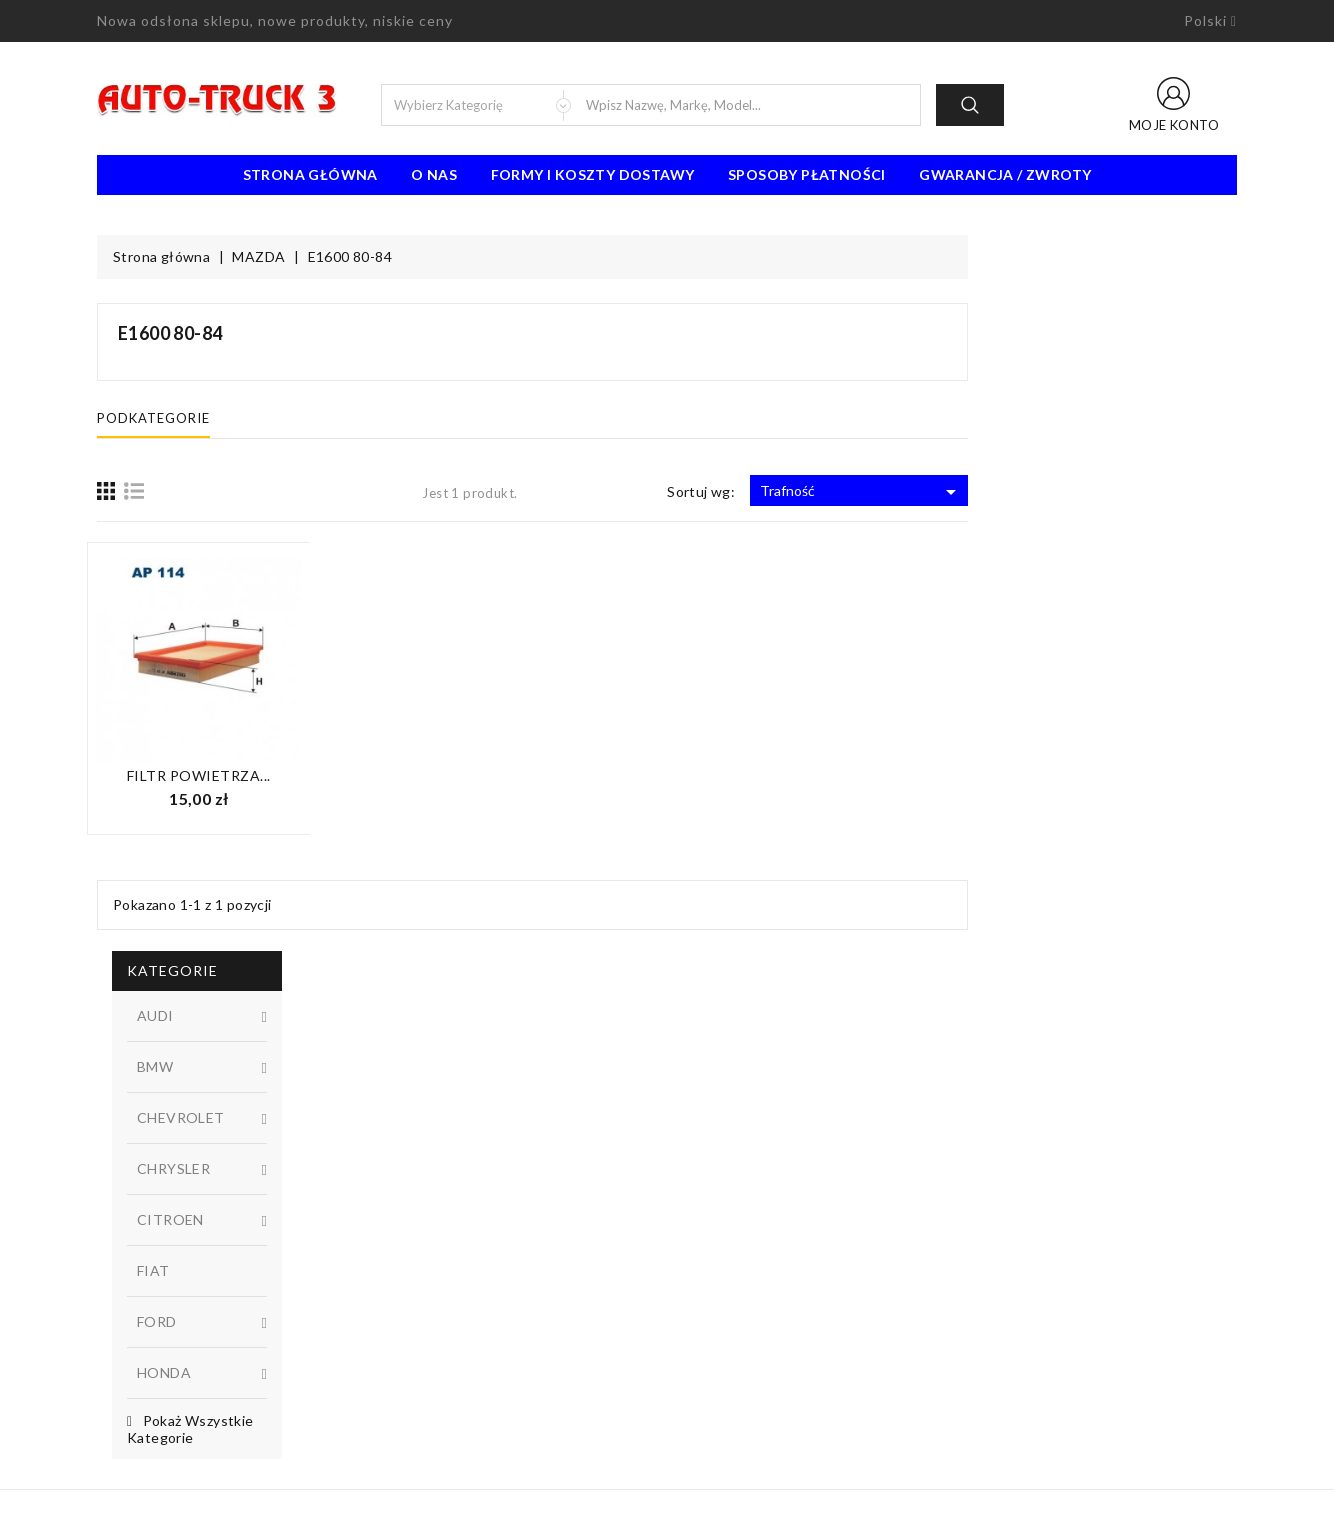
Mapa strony (721, 1316)
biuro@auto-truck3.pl (189, 1436)
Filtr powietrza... (468, 775)
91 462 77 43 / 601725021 (209, 1406)
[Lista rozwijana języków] (1210, 21)
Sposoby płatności (807, 174)
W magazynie (222, 907)
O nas (434, 174)
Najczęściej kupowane (457, 1286)
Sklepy (702, 1346)
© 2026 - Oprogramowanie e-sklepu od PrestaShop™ (667, 1504)
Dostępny (222, 873)
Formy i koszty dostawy (593, 174)
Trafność (1130, 492)
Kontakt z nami (728, 1286)
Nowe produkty (438, 1256)
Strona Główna (310, 174)
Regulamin (714, 1226)
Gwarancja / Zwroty (1005, 174)
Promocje (419, 1226)
